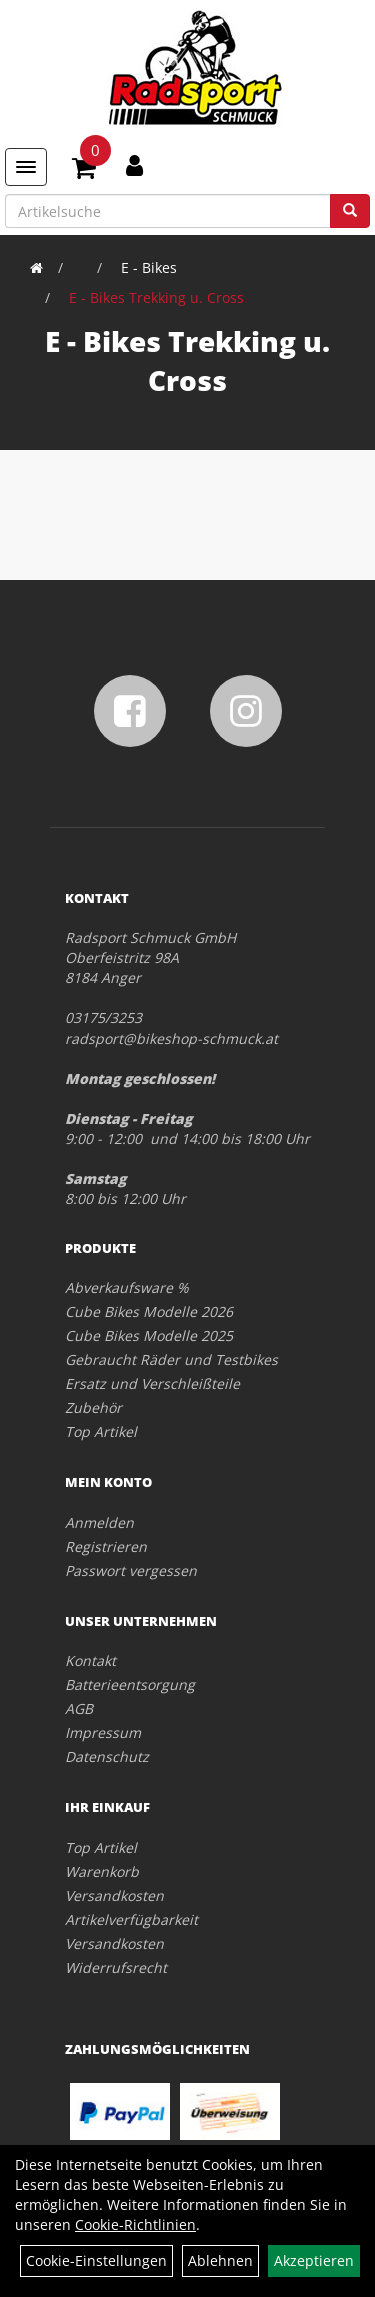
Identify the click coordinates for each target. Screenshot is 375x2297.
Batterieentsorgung (130, 1684)
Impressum (103, 1732)
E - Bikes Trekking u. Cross (156, 297)
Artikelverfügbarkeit (131, 1919)
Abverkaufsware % (127, 1287)
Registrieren (106, 1546)
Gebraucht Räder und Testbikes (171, 1359)
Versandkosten (114, 1895)
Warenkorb (102, 1871)
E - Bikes (149, 267)
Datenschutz (107, 1756)
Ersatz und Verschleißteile (152, 1383)
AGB (79, 1708)
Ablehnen (220, 2260)
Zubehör (93, 1407)
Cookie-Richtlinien (135, 2224)
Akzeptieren (314, 2260)
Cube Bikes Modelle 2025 (149, 1335)
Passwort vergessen (131, 1570)
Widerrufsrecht (116, 1967)
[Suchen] (350, 211)
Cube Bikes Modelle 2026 (149, 1311)
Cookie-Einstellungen (96, 2260)
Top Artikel (101, 1431)
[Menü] (26, 167)
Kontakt (90, 1660)
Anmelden (99, 1522)
